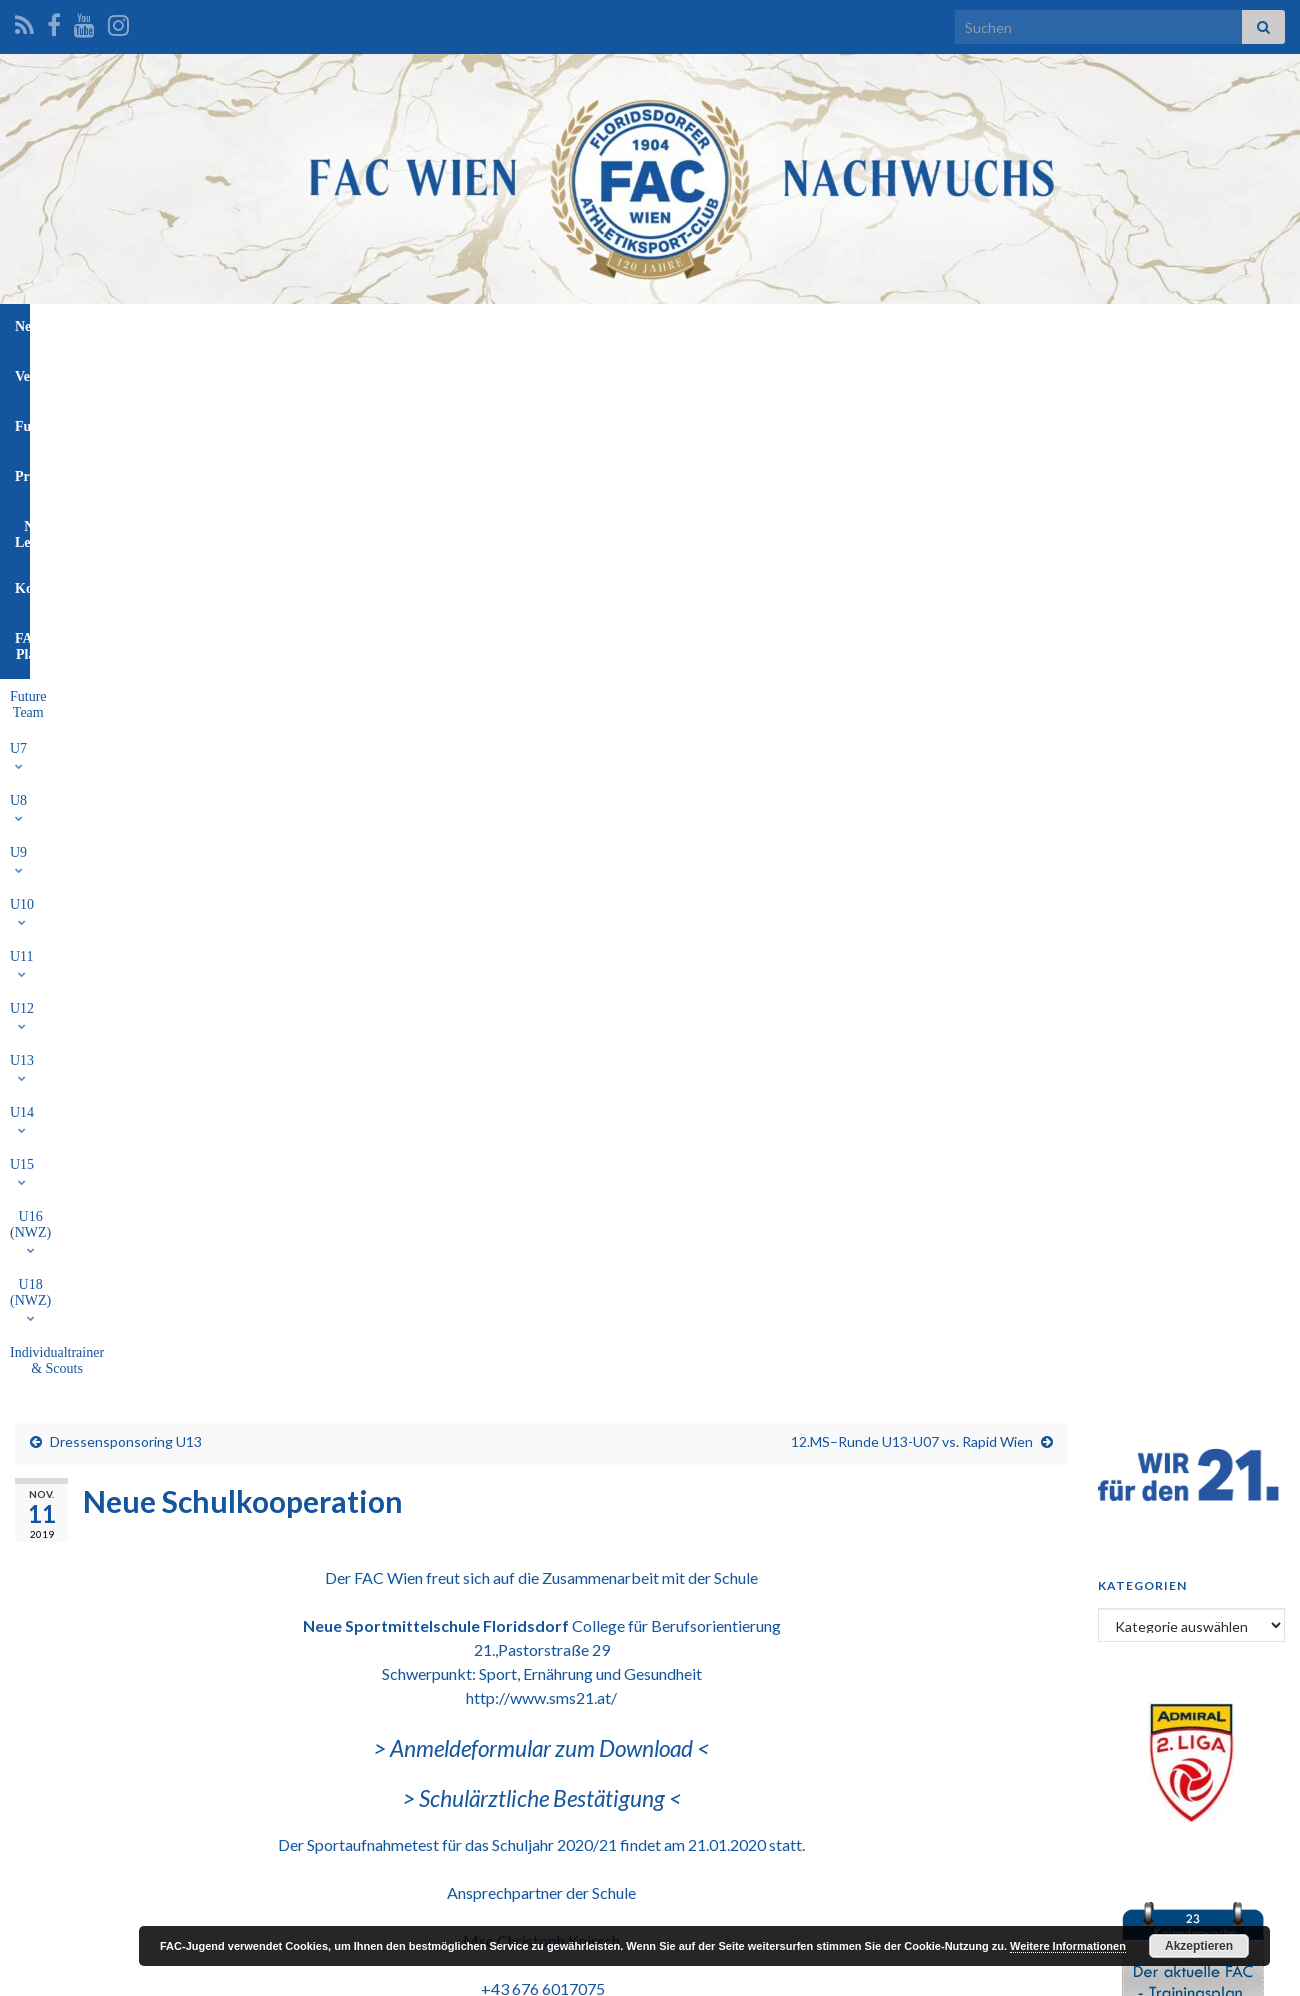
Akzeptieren (1199, 1946)
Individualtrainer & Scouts (1053, 372)
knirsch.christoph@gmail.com (541, 1040)
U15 (731, 372)
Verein (448, 326)
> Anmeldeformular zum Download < (541, 752)
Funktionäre (539, 326)
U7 (280, 372)
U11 (496, 372)
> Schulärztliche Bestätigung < (542, 802)
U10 (439, 372)
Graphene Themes (175, 1971)
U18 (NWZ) (915, 372)
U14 (673, 372)
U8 (331, 372)
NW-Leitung (717, 326)
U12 (555, 372)
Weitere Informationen (1068, 1946)
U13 (614, 372)
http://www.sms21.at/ (541, 701)
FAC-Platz (904, 326)
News (379, 326)
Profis (629, 326)
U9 (383, 372)
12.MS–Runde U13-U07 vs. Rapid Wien (912, 445)
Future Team (207, 372)
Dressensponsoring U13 (126, 445)
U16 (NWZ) (812, 372)
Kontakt (814, 326)
